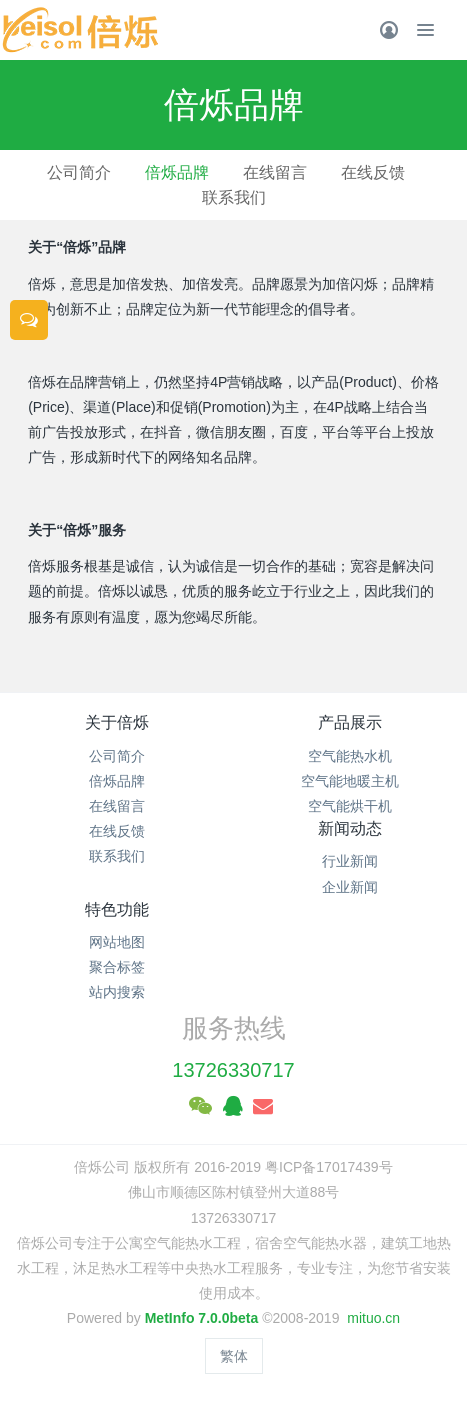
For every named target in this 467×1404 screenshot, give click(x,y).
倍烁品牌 (177, 172)
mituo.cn (373, 1318)
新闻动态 (350, 828)
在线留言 (275, 172)
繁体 (234, 1356)
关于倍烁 (117, 722)
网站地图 (117, 942)
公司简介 (79, 172)
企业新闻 (350, 887)
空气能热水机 (350, 756)
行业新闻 (350, 861)
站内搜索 (117, 992)
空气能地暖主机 (350, 781)
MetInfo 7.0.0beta (202, 1318)
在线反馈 (373, 172)
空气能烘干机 (350, 806)
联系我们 (234, 197)
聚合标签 (117, 967)
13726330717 (233, 1070)
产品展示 (350, 722)
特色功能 (117, 909)
